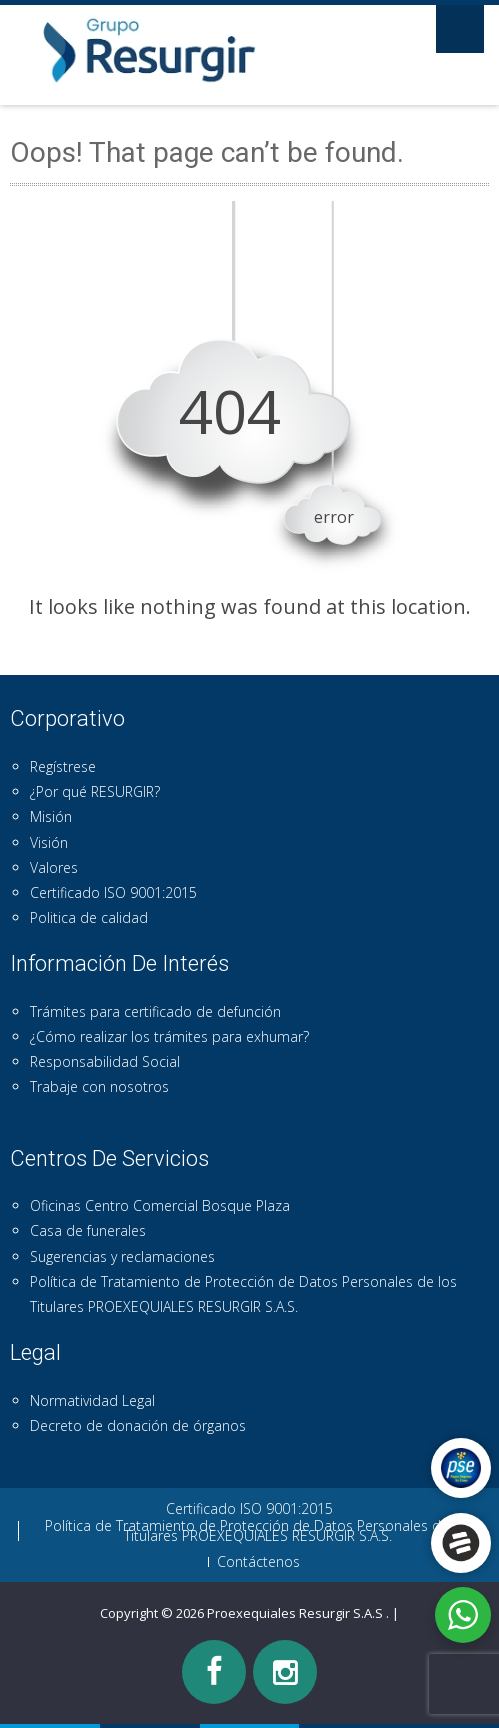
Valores (54, 867)
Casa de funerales (88, 1230)
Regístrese (63, 766)
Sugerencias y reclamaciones (122, 1256)
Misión (51, 816)
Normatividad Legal (92, 1400)
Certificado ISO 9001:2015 (113, 892)
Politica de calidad (89, 917)
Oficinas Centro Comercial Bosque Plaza (160, 1205)
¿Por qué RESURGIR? (95, 791)
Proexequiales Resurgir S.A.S (296, 1613)
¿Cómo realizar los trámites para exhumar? (169, 1036)
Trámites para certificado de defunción (155, 1011)
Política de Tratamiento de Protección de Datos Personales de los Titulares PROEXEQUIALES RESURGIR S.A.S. (258, 1531)
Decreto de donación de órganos (138, 1425)
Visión (49, 842)
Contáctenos (258, 1562)
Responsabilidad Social (105, 1061)
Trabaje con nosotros (99, 1086)
